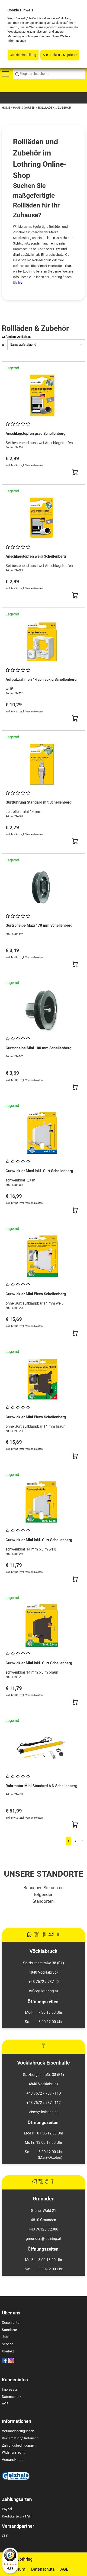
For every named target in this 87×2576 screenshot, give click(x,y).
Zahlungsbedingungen (18, 2445)
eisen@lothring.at (43, 2112)
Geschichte (10, 2322)
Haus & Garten (24, 107)
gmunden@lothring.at (43, 2238)
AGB (5, 2404)
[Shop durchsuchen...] (49, 74)
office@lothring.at (43, 1991)
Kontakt (8, 2351)
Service (7, 2344)
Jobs (6, 2337)
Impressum (10, 2389)
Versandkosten (13, 2460)
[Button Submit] (75, 472)
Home (6, 107)
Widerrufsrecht (13, 2452)
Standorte (9, 2330)
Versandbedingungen (18, 2431)
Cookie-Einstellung (23, 55)
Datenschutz (11, 2397)
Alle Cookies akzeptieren (60, 55)
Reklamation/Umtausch (20, 2438)
